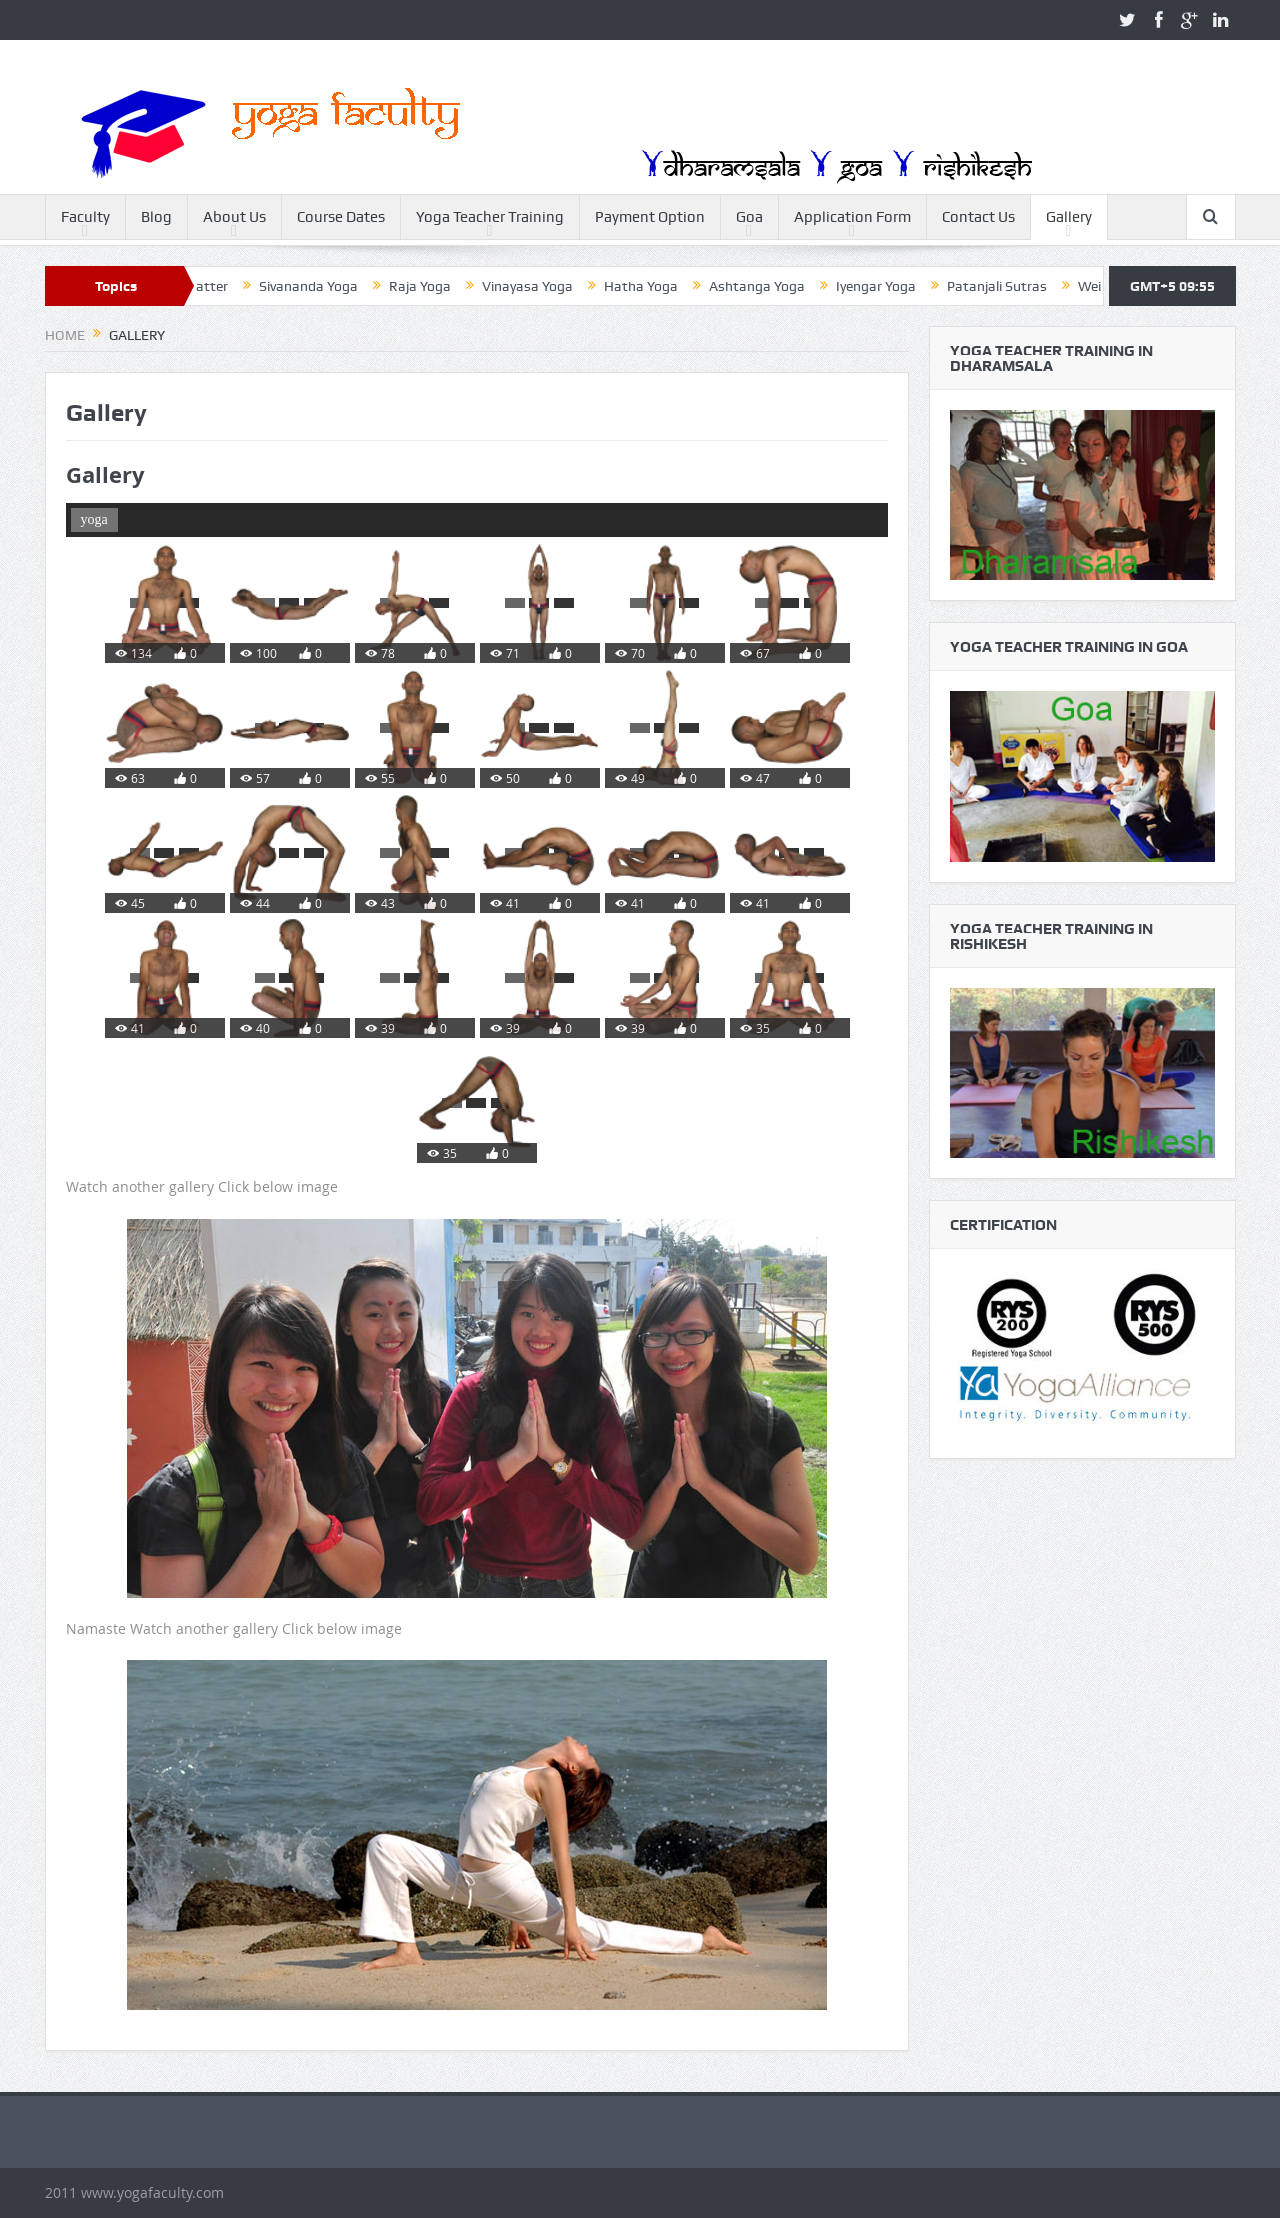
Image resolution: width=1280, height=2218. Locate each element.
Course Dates (341, 217)
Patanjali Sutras (1017, 286)
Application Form (852, 217)
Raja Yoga (440, 286)
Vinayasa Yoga (547, 286)
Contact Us (978, 217)
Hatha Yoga (661, 286)
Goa (749, 217)
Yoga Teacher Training (490, 217)
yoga (94, 519)
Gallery (1069, 217)
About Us (234, 217)
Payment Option (650, 217)
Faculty (85, 217)
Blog (156, 217)
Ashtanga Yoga (777, 286)
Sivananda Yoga (328, 286)
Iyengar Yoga (896, 286)
